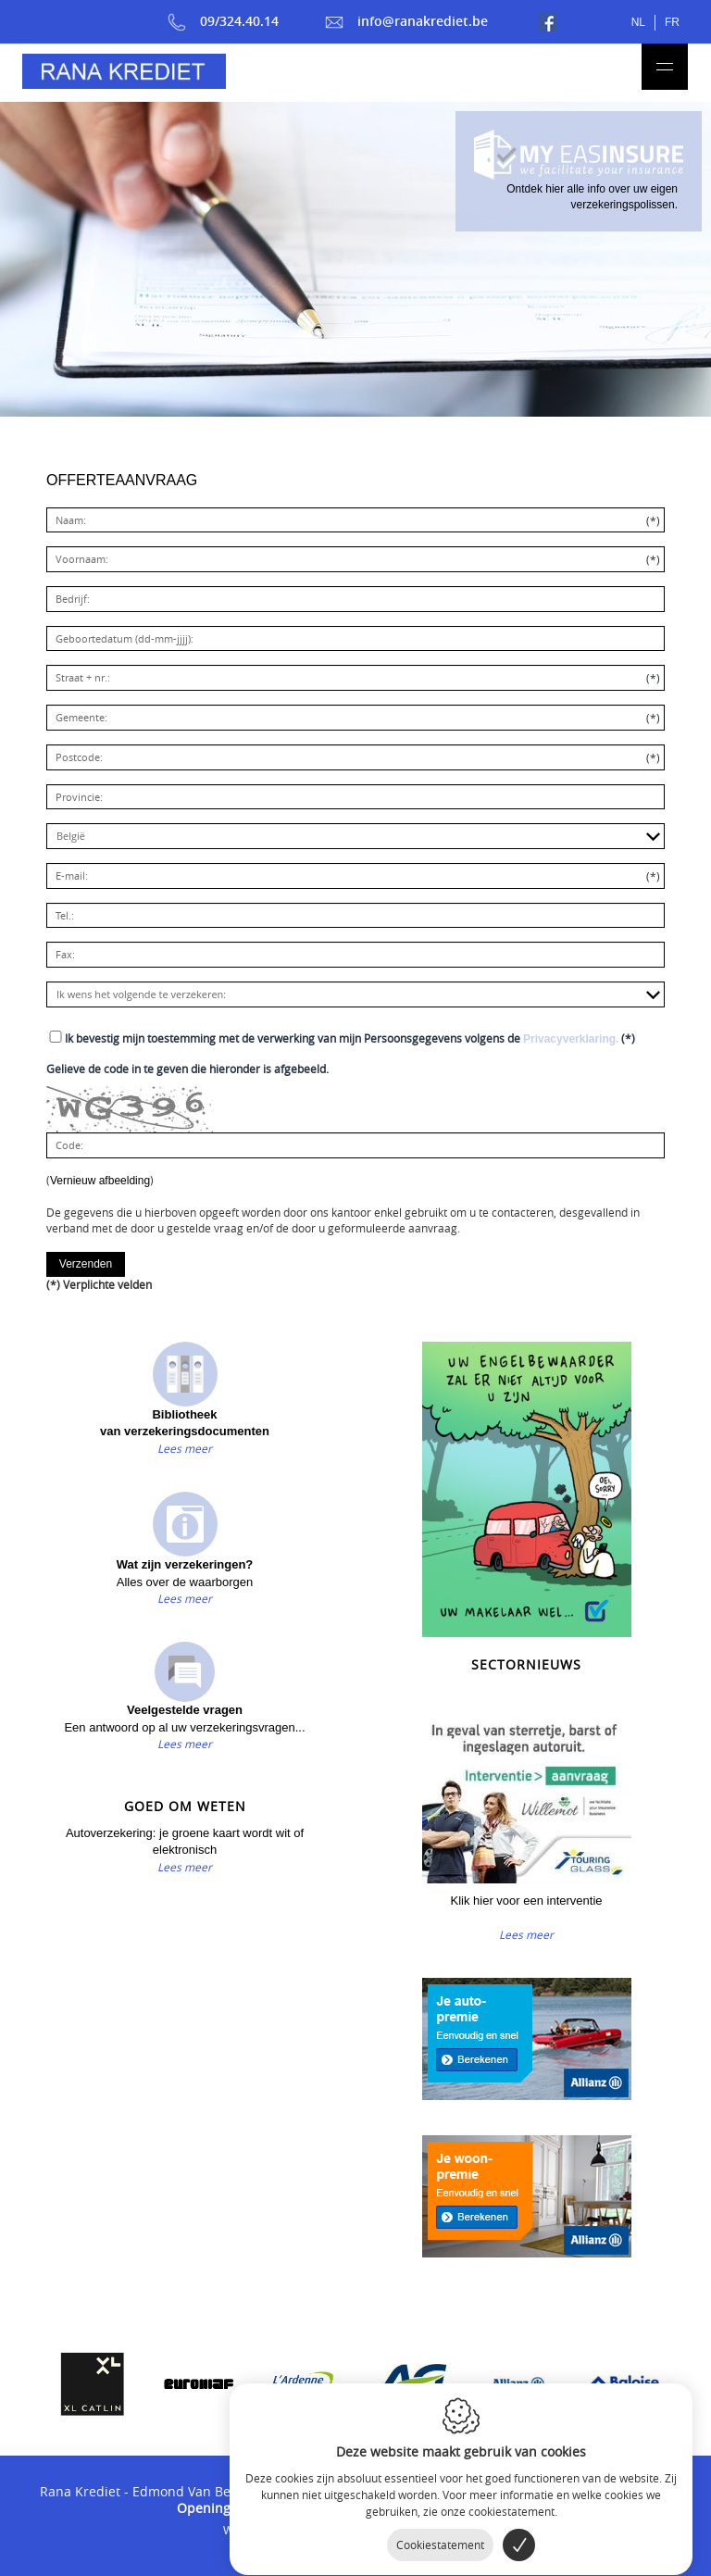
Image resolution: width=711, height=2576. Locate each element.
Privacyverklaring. (570, 1038)
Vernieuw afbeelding (100, 1180)
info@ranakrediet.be (406, 21)
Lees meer (184, 1448)
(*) (350, 1038)
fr (672, 22)
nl (638, 22)
